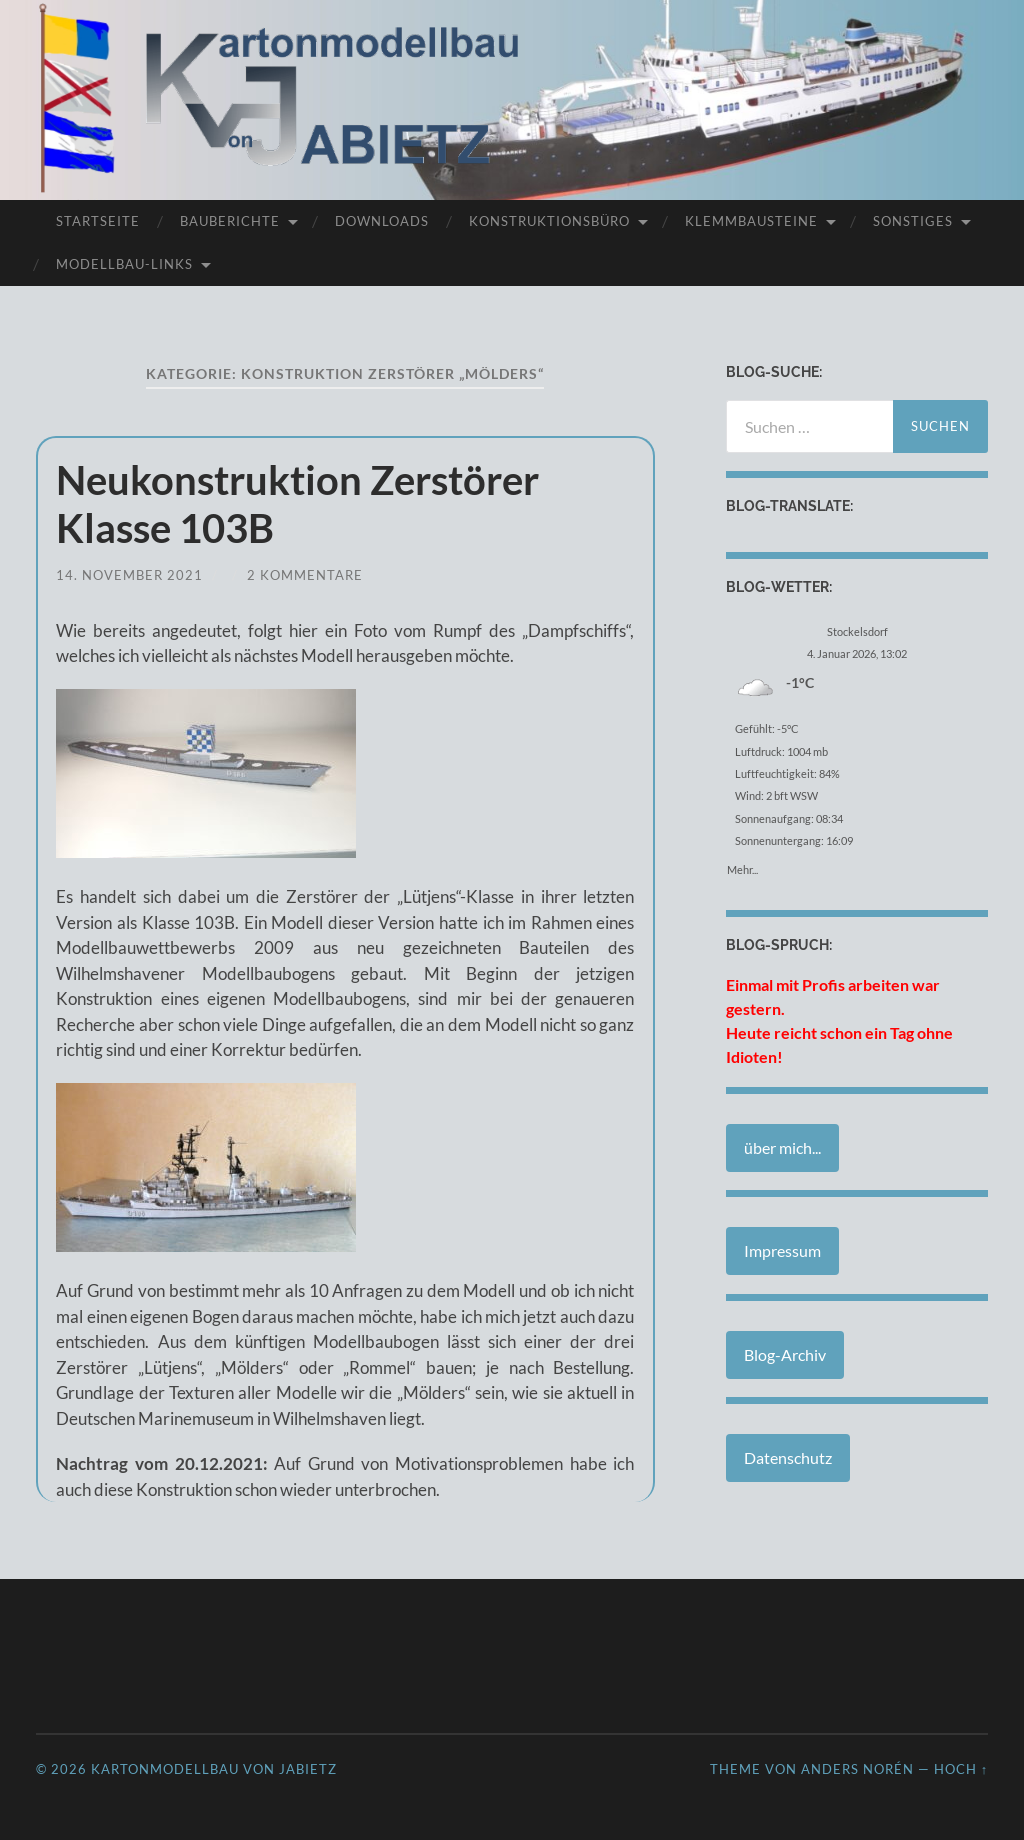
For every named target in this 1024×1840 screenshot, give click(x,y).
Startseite (98, 221)
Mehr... (742, 866)
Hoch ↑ (961, 1769)
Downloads (382, 221)
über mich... (782, 1147)
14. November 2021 (129, 575)
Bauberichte (230, 221)
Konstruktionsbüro (549, 221)
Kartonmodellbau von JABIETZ (214, 1769)
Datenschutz (788, 1457)
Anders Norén (857, 1769)
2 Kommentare (305, 575)
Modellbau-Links (124, 264)
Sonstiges (913, 221)
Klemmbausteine (751, 221)
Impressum (782, 1250)
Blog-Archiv (785, 1354)
